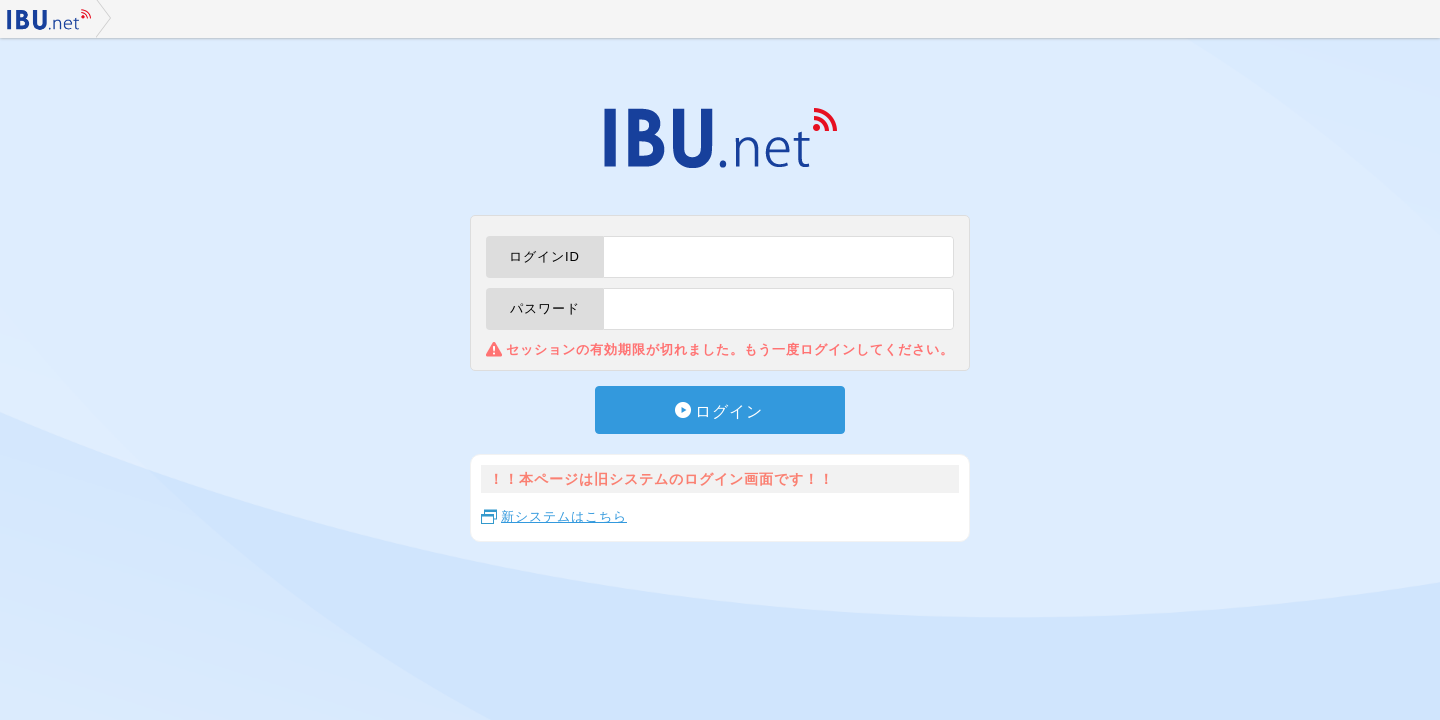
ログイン (729, 411)
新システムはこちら (564, 516)
